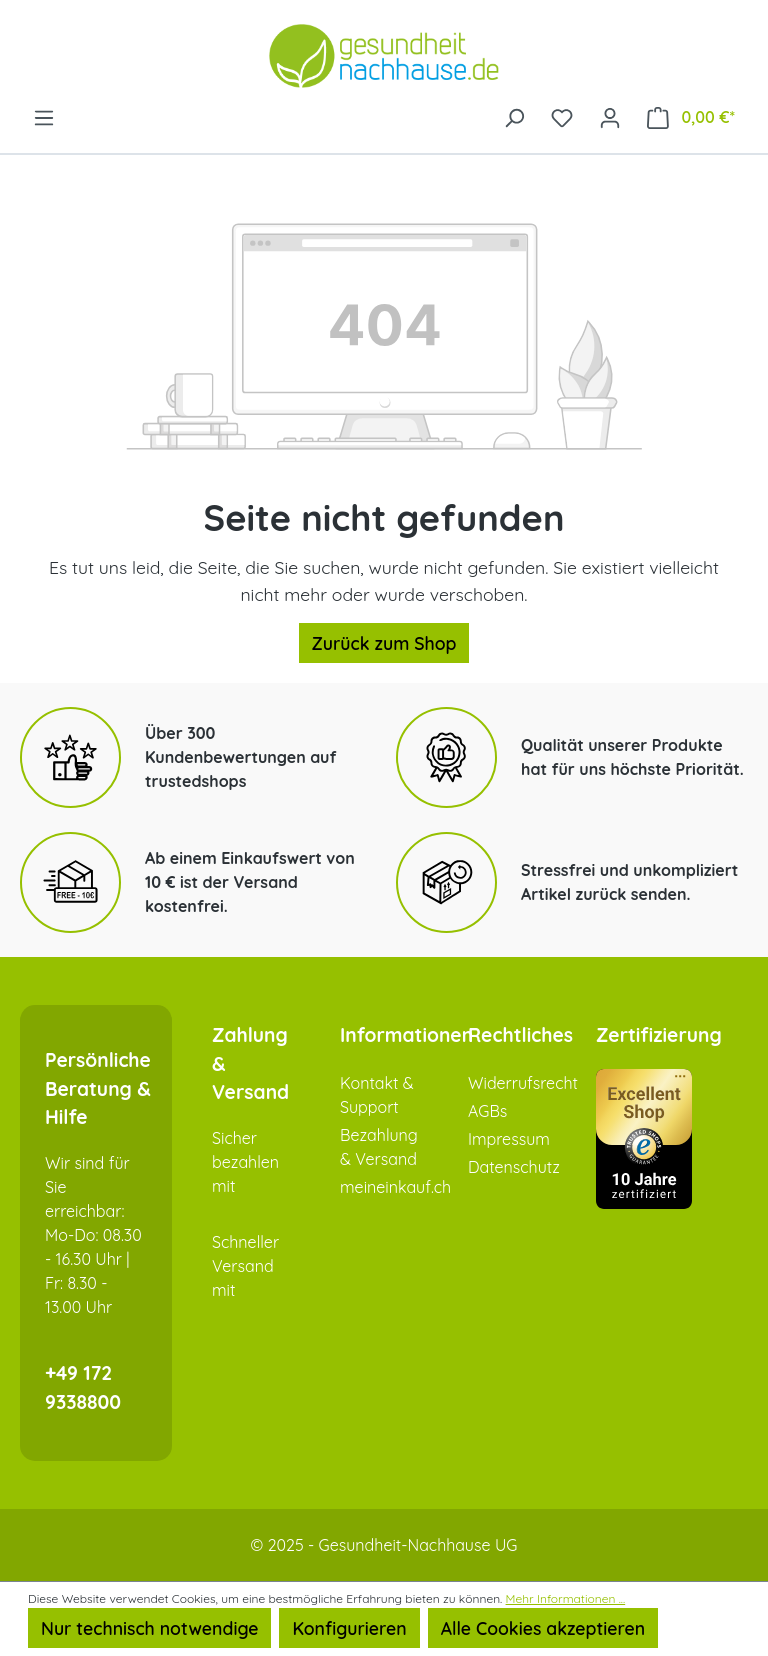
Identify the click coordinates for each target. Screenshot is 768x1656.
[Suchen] (514, 116)
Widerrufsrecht (523, 1083)
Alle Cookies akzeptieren (543, 1628)
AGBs (487, 1111)
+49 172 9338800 (83, 1387)
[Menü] (44, 116)
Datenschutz (514, 1167)
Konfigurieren (349, 1628)
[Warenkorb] (691, 116)
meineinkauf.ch (395, 1187)
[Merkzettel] (562, 116)
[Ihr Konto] (610, 116)
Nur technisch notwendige (149, 1628)
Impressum (509, 1139)
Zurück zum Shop (384, 643)
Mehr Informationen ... (566, 1598)
